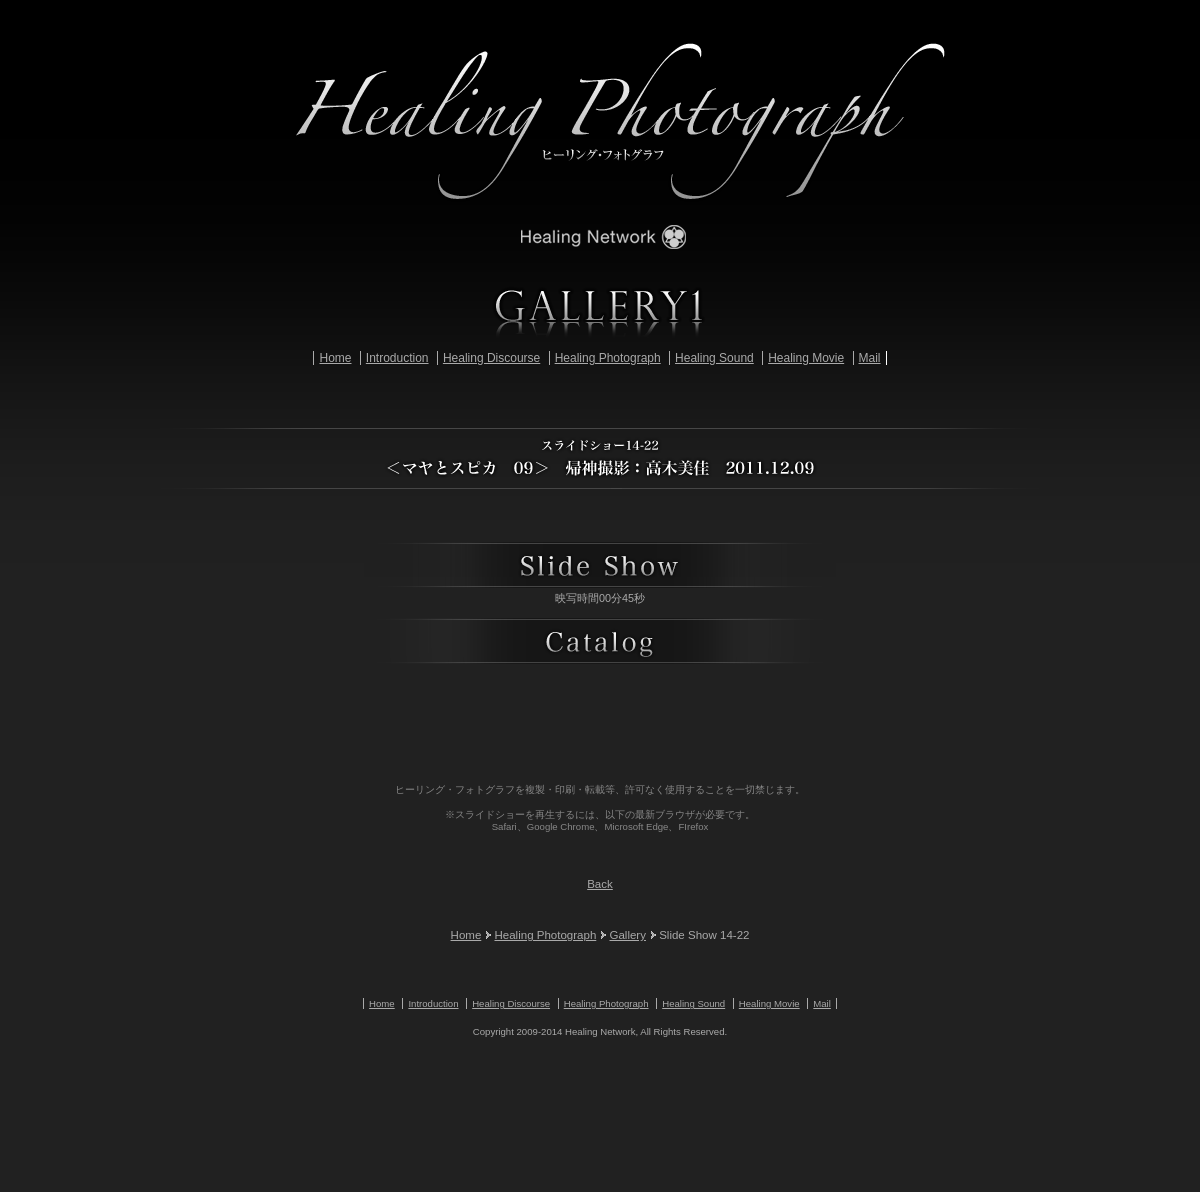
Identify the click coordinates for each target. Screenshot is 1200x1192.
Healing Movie (806, 358)
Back (600, 884)
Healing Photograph (608, 358)
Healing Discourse (491, 358)
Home (335, 358)
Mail (870, 358)
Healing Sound (714, 358)
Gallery (627, 935)
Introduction (397, 358)
